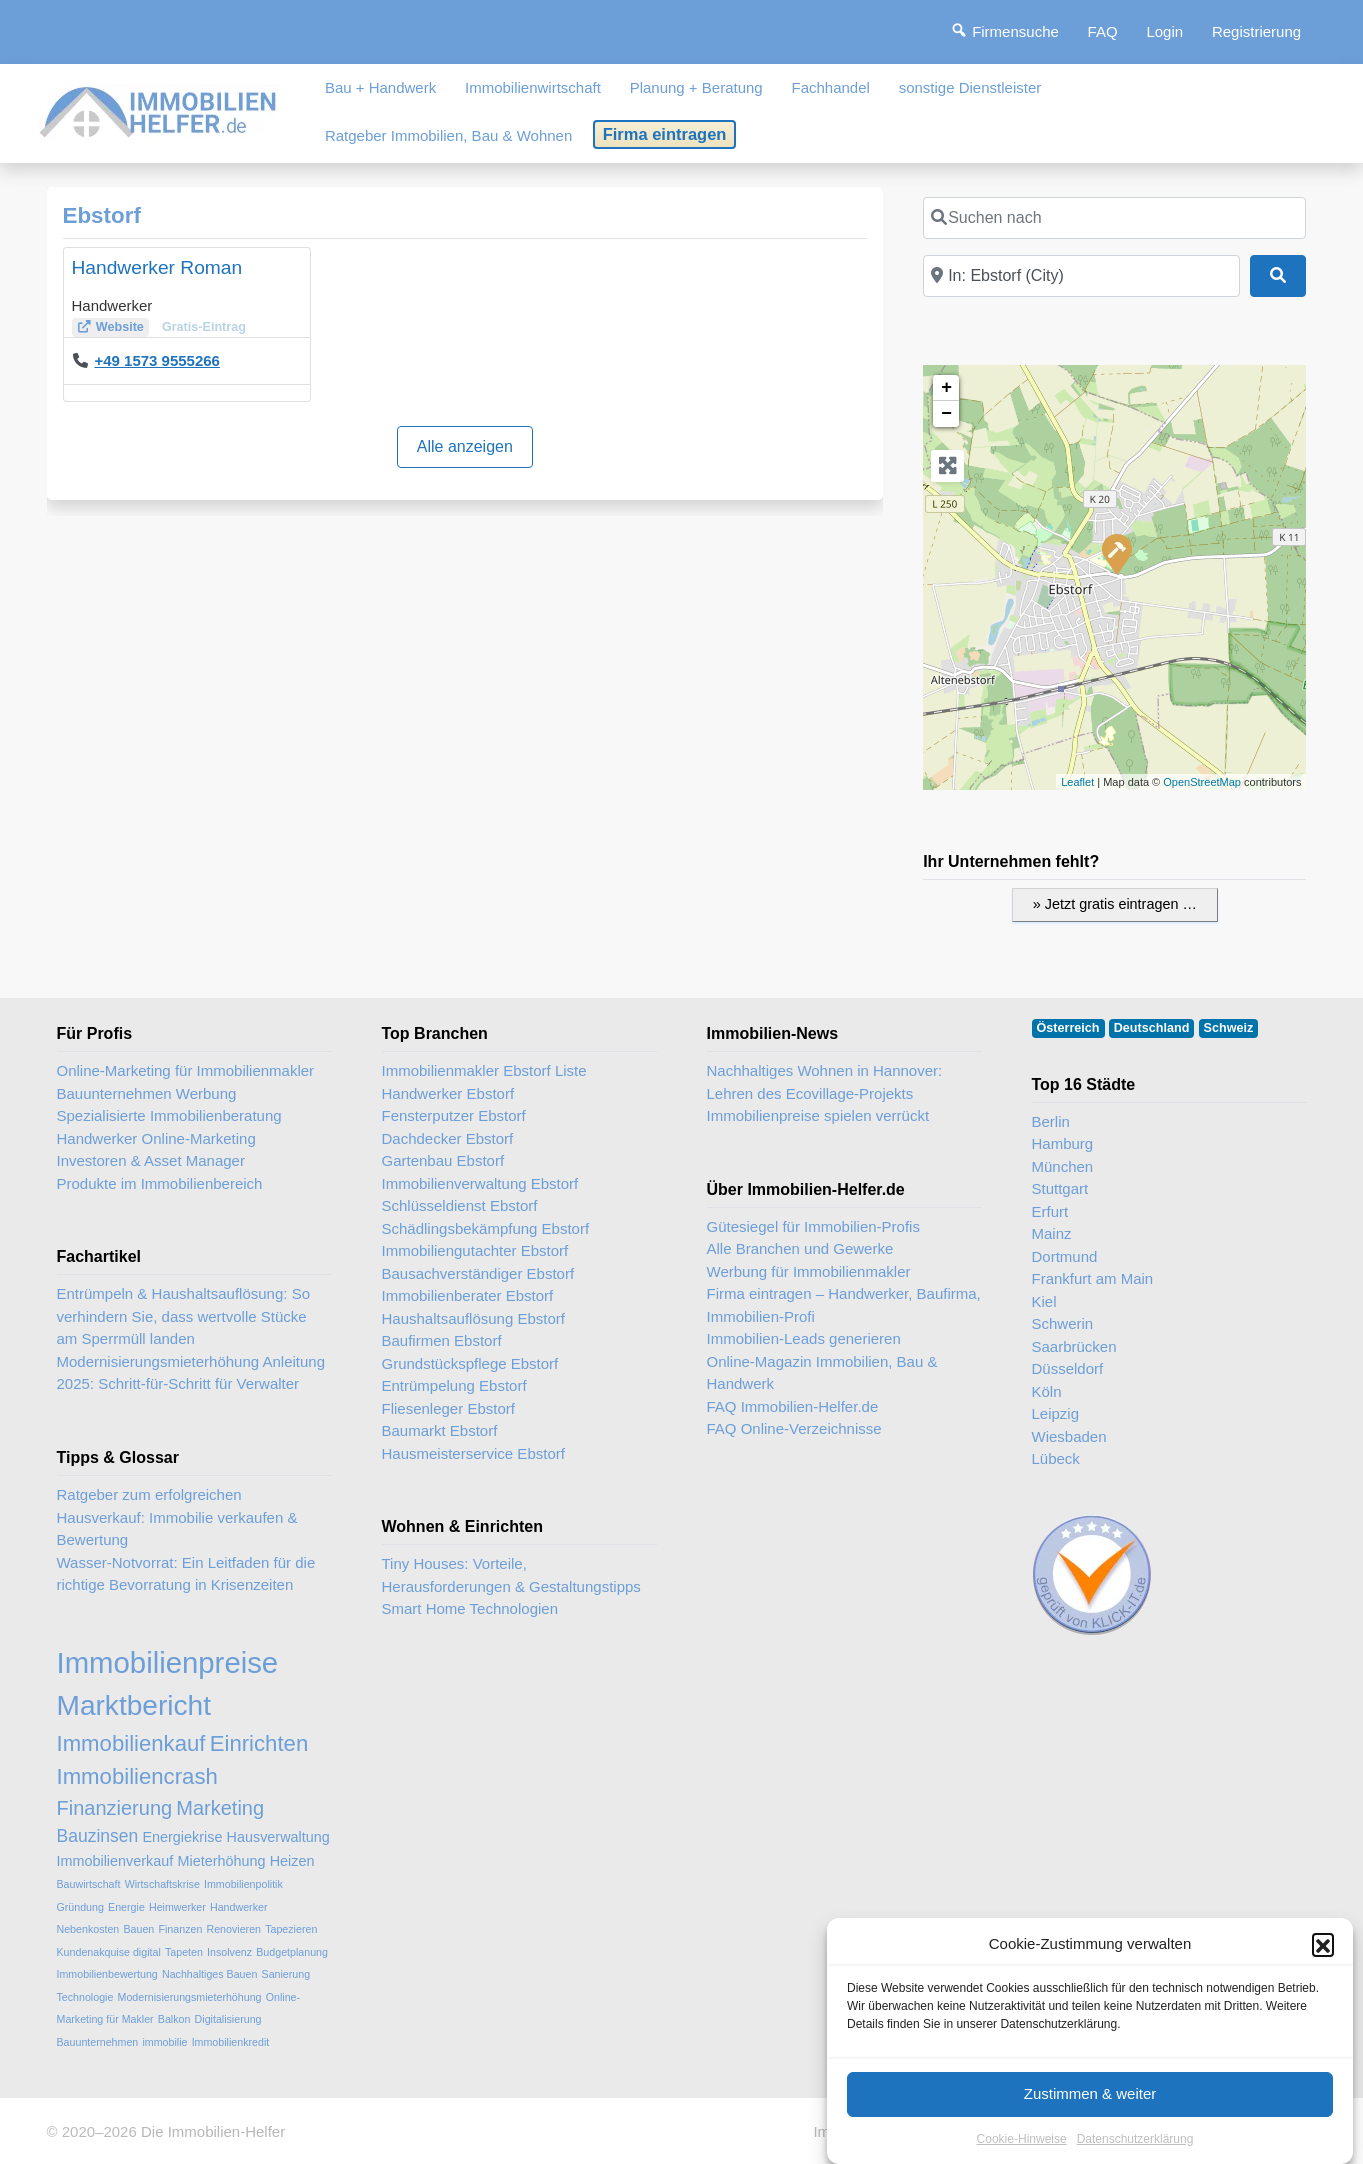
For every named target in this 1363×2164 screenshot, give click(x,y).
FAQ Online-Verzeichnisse (794, 1428)
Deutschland (1152, 1028)
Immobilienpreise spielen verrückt (818, 1115)
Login (1164, 31)
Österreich (1068, 1028)
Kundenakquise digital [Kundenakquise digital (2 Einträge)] (109, 1952)
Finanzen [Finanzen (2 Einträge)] (180, 1929)
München (1063, 1166)
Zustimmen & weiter (1090, 2115)
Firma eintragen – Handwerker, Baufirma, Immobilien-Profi (844, 1305)
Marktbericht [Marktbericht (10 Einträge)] (134, 1705)
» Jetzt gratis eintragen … (1115, 904)
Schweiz (1229, 1028)
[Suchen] (1278, 276)
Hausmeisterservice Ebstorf (473, 1453)
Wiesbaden (1069, 1436)
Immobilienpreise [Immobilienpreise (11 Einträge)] (168, 1662)
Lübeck (1056, 1458)
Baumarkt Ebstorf (440, 1430)
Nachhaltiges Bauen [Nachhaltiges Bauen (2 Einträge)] (209, 1974)
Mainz (1052, 1233)
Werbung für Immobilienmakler (809, 1271)
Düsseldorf (1068, 1368)
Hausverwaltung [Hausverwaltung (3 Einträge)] (278, 1837)
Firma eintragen (665, 134)
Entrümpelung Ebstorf (454, 1385)
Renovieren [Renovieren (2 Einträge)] (234, 1929)
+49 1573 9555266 (157, 360)
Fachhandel (830, 87)
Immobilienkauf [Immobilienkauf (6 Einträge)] (131, 1743)
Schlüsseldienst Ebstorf (460, 1205)
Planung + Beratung (696, 87)
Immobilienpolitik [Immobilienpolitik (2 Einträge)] (243, 1884)
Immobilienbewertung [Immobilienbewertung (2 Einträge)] (107, 1974)
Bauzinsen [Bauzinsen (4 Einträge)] (98, 1836)
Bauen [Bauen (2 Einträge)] (138, 1929)
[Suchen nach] (1114, 218)
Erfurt (1050, 1211)
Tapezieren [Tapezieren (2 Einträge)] (291, 1929)
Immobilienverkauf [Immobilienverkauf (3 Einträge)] (115, 1861)
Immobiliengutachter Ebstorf (475, 1250)
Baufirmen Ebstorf (442, 1340)
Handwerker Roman (157, 267)
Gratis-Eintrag (204, 327)
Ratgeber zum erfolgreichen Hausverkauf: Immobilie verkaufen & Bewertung (177, 1517)
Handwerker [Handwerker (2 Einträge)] (238, 1907)
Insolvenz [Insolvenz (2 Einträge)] (229, 1952)
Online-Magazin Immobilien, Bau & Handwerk (822, 1373)
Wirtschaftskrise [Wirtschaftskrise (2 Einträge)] (162, 1884)
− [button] (946, 414)
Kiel (1044, 1301)
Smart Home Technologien (470, 1608)
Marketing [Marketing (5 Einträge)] (220, 1808)
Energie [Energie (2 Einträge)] (126, 1907)
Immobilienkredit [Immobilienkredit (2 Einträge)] (231, 2042)
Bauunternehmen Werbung (147, 1093)
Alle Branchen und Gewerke (800, 1248)
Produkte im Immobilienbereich (160, 1183)
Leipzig (1056, 1413)
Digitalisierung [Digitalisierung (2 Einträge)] (228, 2019)
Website (120, 327)
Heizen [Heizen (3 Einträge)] (292, 1861)
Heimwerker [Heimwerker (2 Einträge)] (177, 1907)
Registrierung (1256, 31)
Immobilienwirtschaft (533, 87)
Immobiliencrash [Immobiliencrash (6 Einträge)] (137, 1776)
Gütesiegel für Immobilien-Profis (813, 1226)
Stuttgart (1060, 1188)
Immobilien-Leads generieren (804, 1338)
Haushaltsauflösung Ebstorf (473, 1318)
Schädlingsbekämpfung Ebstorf (486, 1228)
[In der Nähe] (1081, 276)
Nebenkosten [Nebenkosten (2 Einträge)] (88, 1929)
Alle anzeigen (465, 446)
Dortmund (1065, 1256)
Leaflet (1077, 782)
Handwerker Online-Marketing (156, 1138)
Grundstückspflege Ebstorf (470, 1363)
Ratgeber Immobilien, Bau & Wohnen (448, 135)
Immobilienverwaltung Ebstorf (480, 1183)
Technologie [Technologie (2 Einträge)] (85, 1997)
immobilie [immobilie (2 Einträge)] (164, 2042)
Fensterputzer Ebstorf (454, 1115)
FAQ (1103, 31)
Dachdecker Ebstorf (448, 1138)
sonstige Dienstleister (970, 87)
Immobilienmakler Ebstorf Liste (484, 1070)
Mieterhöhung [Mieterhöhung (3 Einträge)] (221, 1861)
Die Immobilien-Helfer (213, 2131)
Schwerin (1063, 1323)
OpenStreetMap (1202, 782)
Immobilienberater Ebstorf (468, 1295)
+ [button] (946, 388)
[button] (1323, 1966)
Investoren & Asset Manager (151, 1160)
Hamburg (1063, 1143)
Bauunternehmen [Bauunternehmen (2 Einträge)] (98, 2042)
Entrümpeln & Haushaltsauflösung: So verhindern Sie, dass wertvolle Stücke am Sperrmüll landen (183, 1316)
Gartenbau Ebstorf (443, 1160)
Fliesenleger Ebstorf (448, 1408)
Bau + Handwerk (380, 87)
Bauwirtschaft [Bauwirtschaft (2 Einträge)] (89, 1884)
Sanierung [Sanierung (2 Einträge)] (286, 1974)
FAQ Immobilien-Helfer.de (793, 1406)
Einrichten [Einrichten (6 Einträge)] (259, 1743)
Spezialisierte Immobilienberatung (169, 1115)
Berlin (1051, 1121)
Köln (1047, 1391)
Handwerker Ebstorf (448, 1093)
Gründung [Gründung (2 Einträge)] (80, 1907)
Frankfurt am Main (1093, 1278)
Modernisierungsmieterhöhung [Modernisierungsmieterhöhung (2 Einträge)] (190, 1997)
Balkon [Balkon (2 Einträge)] (174, 2019)
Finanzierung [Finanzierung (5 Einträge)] (115, 1808)
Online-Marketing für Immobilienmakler (186, 1070)
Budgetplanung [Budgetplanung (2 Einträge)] (292, 1952)
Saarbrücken (1074, 1346)
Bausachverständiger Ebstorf (478, 1273)
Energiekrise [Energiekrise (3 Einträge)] (182, 1837)
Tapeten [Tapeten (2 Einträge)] (184, 1952)
